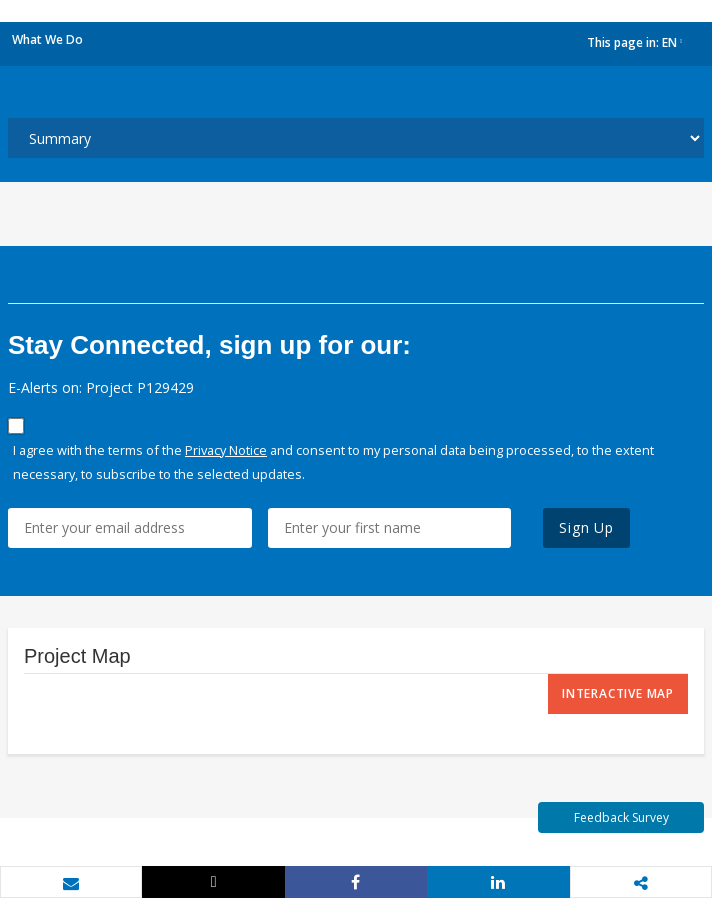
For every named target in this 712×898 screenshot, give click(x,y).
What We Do (47, 39)
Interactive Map (618, 693)
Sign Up (586, 527)
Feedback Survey (621, 817)
